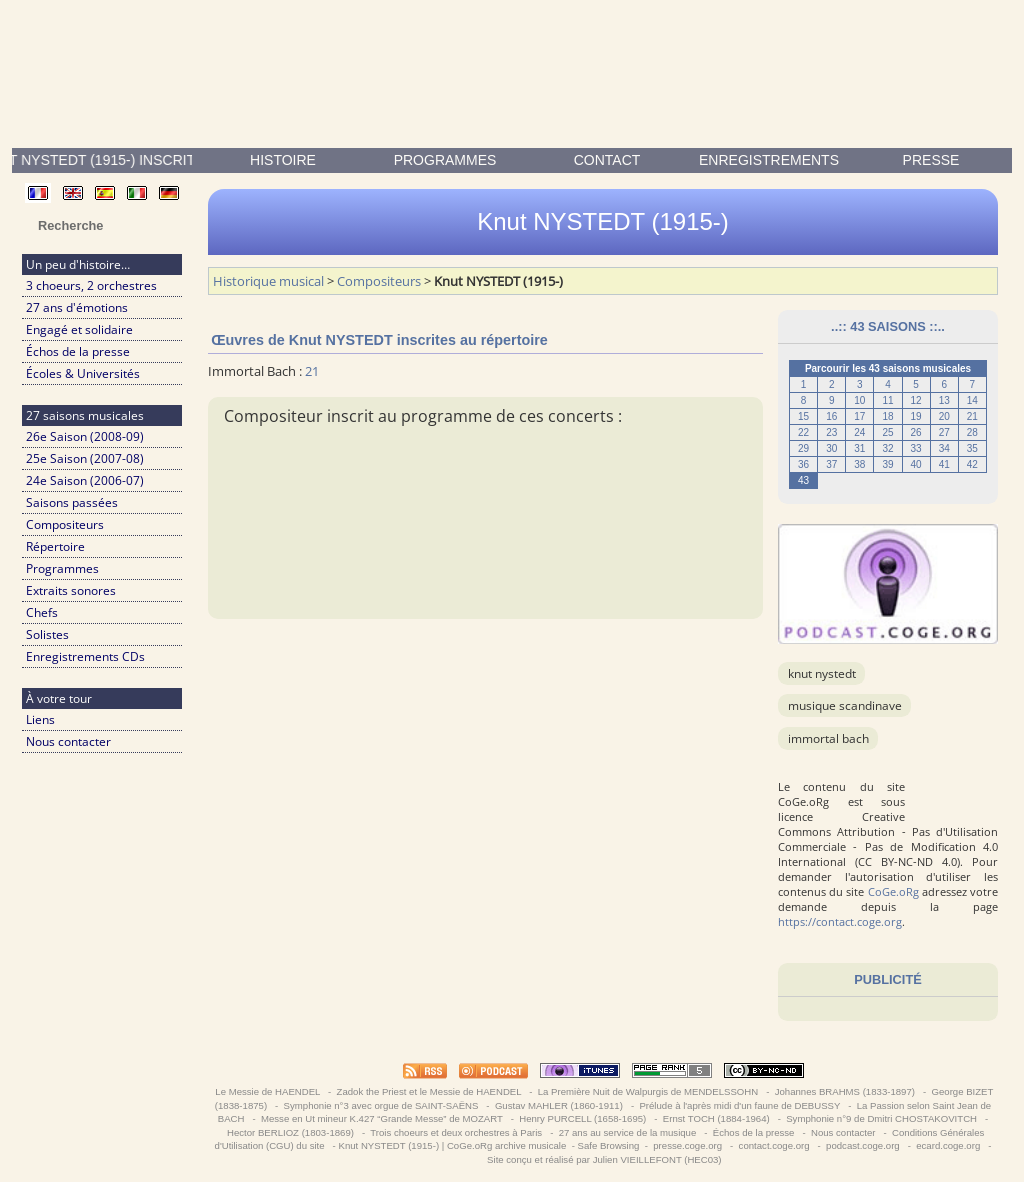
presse (931, 160)
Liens (40, 719)
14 (972, 400)
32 (887, 448)
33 (916, 448)
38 (859, 464)
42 (972, 464)
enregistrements (769, 160)
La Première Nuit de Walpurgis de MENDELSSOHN (648, 1091)
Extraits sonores (71, 590)
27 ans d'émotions (77, 307)
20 (944, 416)
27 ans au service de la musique (627, 1132)
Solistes (47, 634)
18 (887, 416)
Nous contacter (68, 741)
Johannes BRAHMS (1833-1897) (845, 1091)
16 (831, 416)
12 (916, 400)
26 (916, 432)
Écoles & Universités (83, 373)
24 (859, 432)
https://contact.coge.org (840, 921)
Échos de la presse (78, 351)
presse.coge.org (688, 1145)
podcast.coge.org (862, 1145)
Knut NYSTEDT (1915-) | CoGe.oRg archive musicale (452, 1145)
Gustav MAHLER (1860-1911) (558, 1105)
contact (607, 160)
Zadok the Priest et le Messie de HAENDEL (429, 1091)
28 (972, 432)
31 (859, 448)
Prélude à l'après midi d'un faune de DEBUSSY (740, 1105)
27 (944, 432)
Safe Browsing (609, 1145)
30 (831, 448)
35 (972, 448)
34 (944, 448)
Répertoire (55, 546)
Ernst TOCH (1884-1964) (716, 1118)
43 (803, 480)
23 (831, 432)
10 (859, 400)
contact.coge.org (774, 1145)
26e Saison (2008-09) (85, 436)
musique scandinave (845, 705)
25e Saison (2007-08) (85, 458)
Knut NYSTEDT (822, 673)
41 (944, 464)
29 (803, 448)
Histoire (283, 160)
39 (887, 464)
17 (859, 416)
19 (916, 416)
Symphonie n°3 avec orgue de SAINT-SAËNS (381, 1105)
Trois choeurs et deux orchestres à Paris (456, 1132)
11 (887, 400)
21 (972, 416)
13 (944, 400)
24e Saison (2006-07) (85, 480)
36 (803, 464)
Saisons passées (72, 502)
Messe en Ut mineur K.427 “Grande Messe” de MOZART (381, 1118)
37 (831, 464)
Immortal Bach (828, 738)
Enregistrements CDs (85, 656)
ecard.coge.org (948, 1145)
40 (916, 464)
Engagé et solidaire (79, 329)
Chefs (42, 612)
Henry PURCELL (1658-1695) (583, 1118)
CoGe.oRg (893, 891)
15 (803, 416)
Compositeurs (65, 524)
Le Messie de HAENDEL (268, 1091)
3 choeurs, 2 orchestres (91, 285)
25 (887, 432)
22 (803, 432)
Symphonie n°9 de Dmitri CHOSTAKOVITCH (882, 1118)
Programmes (445, 160)
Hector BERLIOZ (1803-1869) (290, 1132)
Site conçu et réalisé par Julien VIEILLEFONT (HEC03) (604, 1159)
